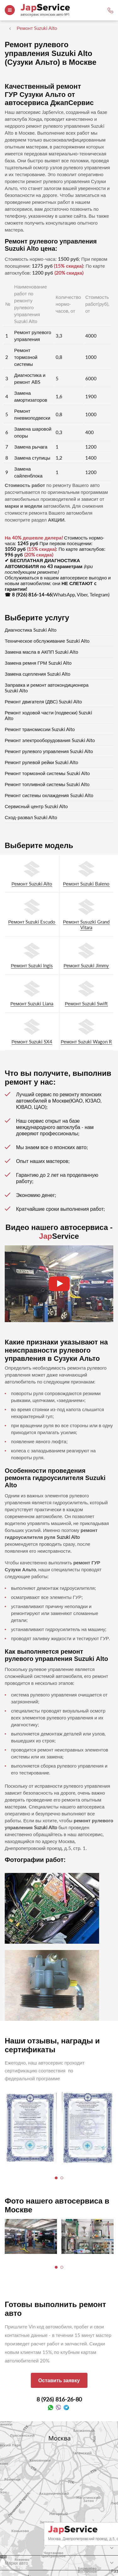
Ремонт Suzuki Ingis (32, 965)
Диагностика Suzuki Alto (31, 630)
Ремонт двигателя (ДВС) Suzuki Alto (43, 701)
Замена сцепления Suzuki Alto (37, 674)
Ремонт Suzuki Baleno (86, 883)
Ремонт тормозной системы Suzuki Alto (47, 773)
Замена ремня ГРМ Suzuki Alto (38, 663)
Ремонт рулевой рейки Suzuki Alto (41, 762)
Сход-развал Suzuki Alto (31, 817)
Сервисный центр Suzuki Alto (36, 806)
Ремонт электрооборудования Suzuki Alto (50, 740)
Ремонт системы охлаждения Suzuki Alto (49, 795)
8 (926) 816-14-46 (32, 594)
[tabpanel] (31, 2128)
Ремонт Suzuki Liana (31, 1003)
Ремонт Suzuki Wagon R (86, 1041)
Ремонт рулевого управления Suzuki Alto (49, 751)
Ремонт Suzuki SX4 (32, 1041)
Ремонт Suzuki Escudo (32, 922)
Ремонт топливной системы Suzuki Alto (47, 784)
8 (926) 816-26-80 (59, 2399)
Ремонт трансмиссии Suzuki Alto (40, 729)
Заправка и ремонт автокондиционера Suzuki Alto (46, 687)
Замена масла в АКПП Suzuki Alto (41, 652)
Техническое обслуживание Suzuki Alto (47, 641)
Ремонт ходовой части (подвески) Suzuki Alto (48, 715)
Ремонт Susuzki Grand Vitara (86, 924)
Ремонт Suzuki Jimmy (86, 965)
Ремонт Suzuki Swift (86, 1003)
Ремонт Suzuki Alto (32, 883)
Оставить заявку (59, 2380)
